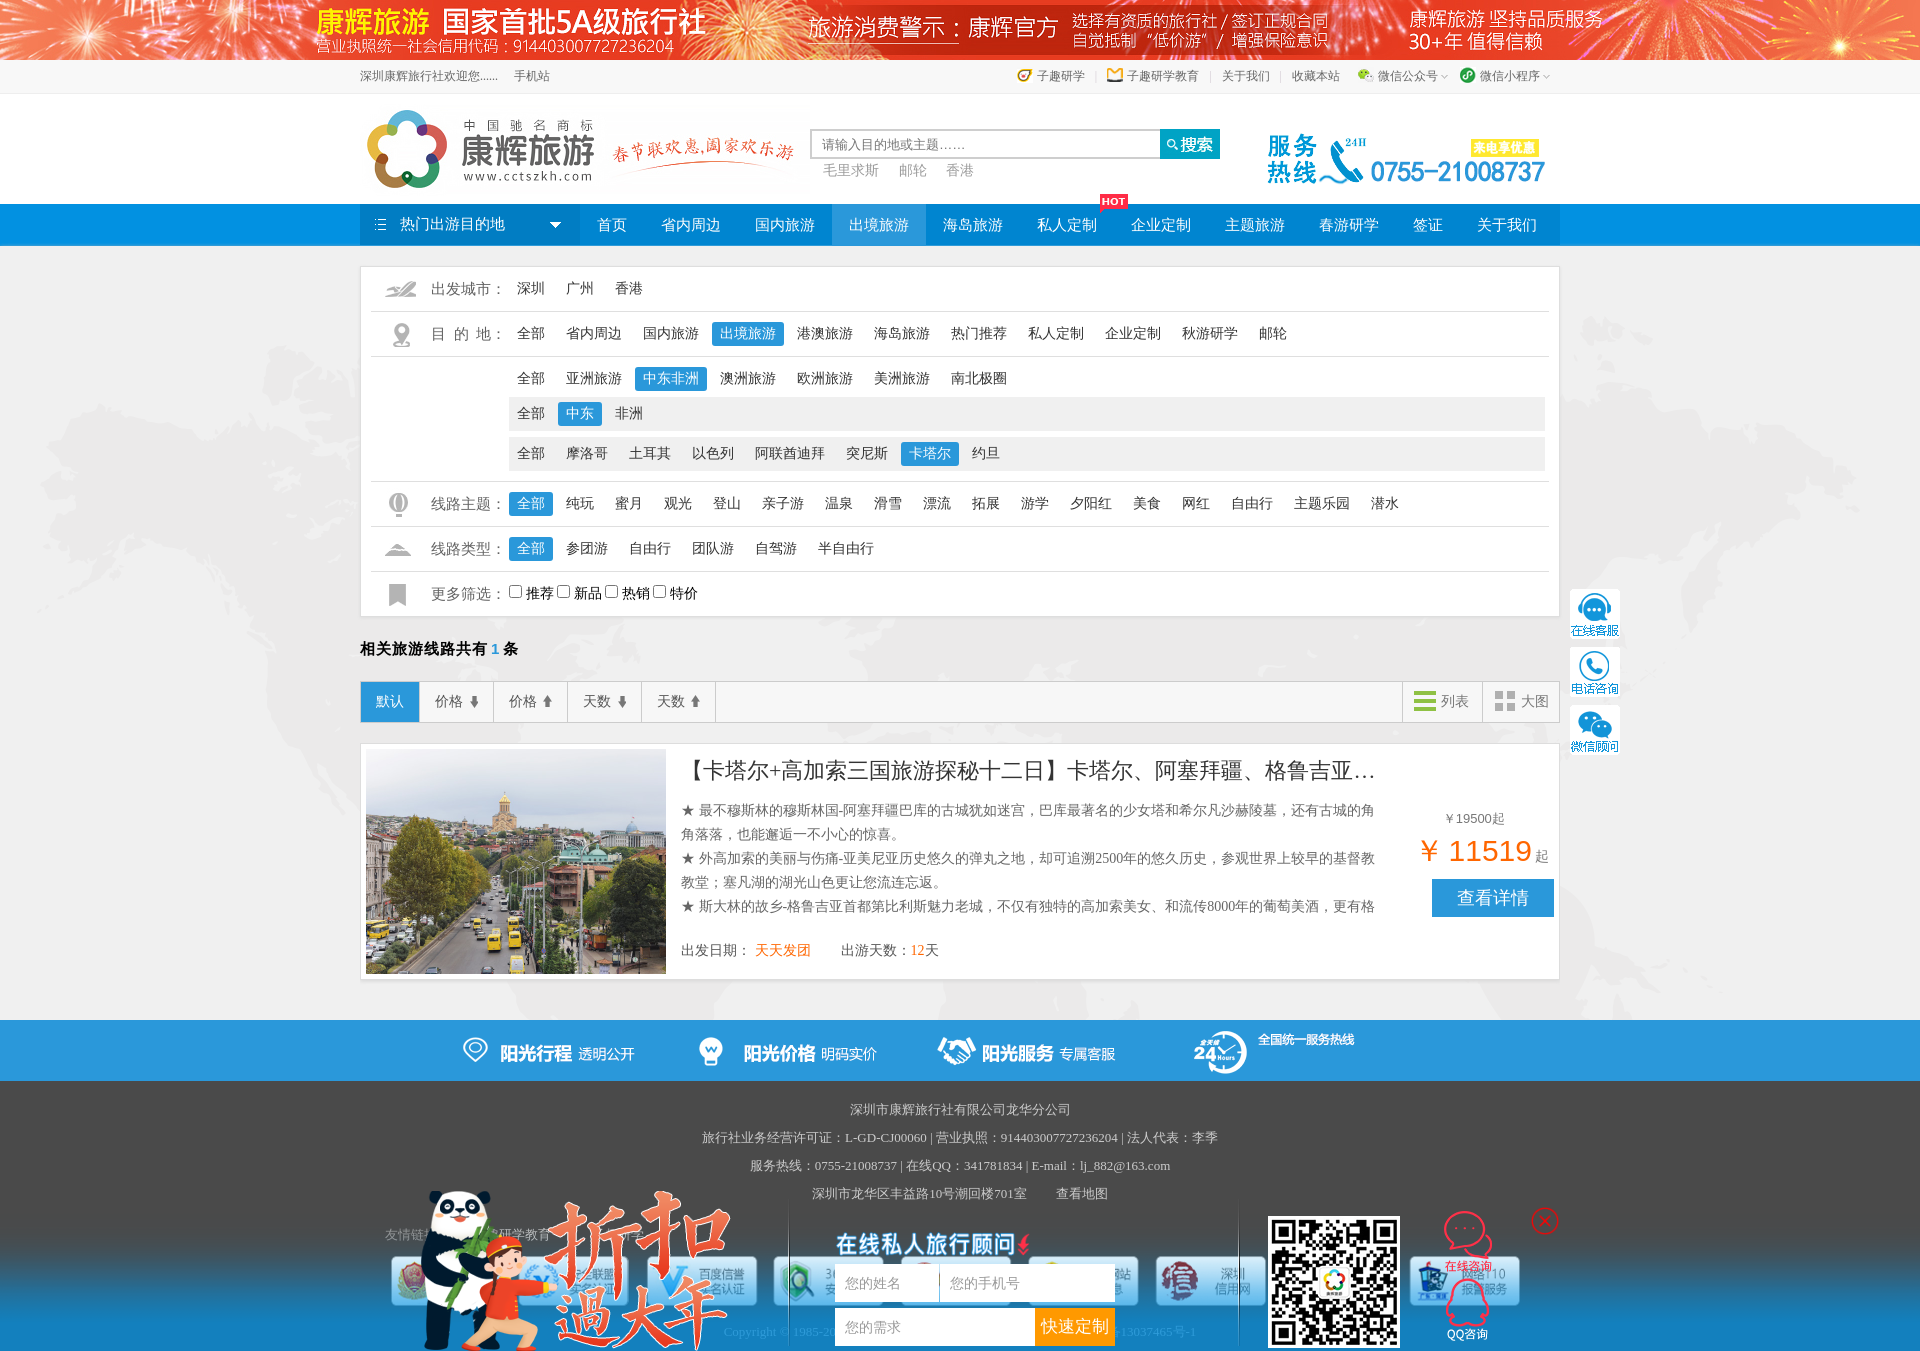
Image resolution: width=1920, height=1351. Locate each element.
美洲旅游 (902, 378)
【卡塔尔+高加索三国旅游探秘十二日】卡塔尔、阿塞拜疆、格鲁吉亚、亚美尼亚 (1031, 771)
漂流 (937, 503)
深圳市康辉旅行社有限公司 (928, 1109)
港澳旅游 (825, 333)
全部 (531, 333)
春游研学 (1349, 225)
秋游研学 (1210, 333)
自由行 (1252, 503)
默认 (390, 701)
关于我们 (1246, 76)
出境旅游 (879, 225)
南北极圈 (979, 378)
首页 (612, 225)
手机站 (532, 76)
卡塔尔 (930, 453)
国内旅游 (785, 225)
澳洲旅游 (748, 378)
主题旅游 (1255, 225)
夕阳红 (1091, 503)
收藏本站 (1316, 76)
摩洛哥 (587, 453)
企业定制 (1161, 225)
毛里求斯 (851, 170)
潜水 (1385, 503)
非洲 (629, 413)
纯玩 (580, 503)
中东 (580, 413)
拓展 (986, 503)
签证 (1428, 225)
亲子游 (783, 503)
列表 (1441, 702)
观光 (678, 503)
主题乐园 (1322, 503)
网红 (1196, 503)
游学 (1035, 503)
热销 (636, 593)
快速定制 (1075, 1326)
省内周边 (691, 225)
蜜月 (629, 503)
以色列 (713, 453)
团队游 (713, 548)
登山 (727, 503)
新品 (588, 593)
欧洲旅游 (825, 378)
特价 (684, 593)
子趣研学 (1061, 76)
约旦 (986, 453)
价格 (456, 702)
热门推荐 (979, 333)
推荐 (540, 593)
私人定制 (1075, 218)
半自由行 (846, 548)
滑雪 (888, 503)
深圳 (531, 288)
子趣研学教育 (1163, 76)
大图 (1521, 702)
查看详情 (1493, 898)
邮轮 (913, 170)
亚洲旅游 (594, 378)
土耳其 (650, 453)
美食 (1147, 503)
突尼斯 (867, 453)
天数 (604, 702)
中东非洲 (671, 378)
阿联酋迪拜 (790, 453)
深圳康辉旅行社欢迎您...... (429, 76)
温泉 (839, 503)
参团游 (587, 548)
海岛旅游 (973, 225)
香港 (960, 170)
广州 (580, 288)
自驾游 (776, 548)
